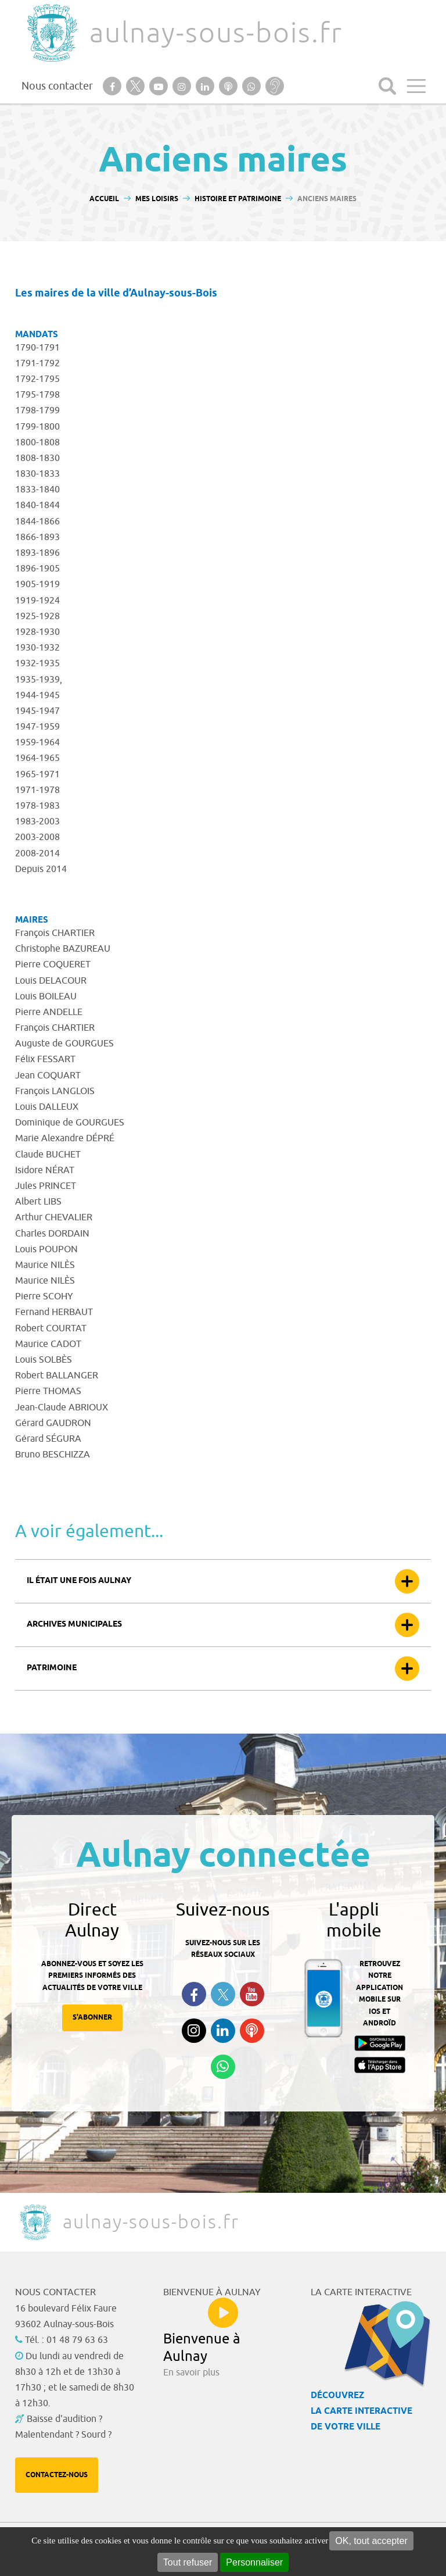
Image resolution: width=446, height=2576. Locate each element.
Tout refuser (187, 2562)
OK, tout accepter (371, 2541)
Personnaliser (254, 2562)
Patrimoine (52, 1668)
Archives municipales (74, 1624)
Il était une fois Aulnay (79, 1581)
